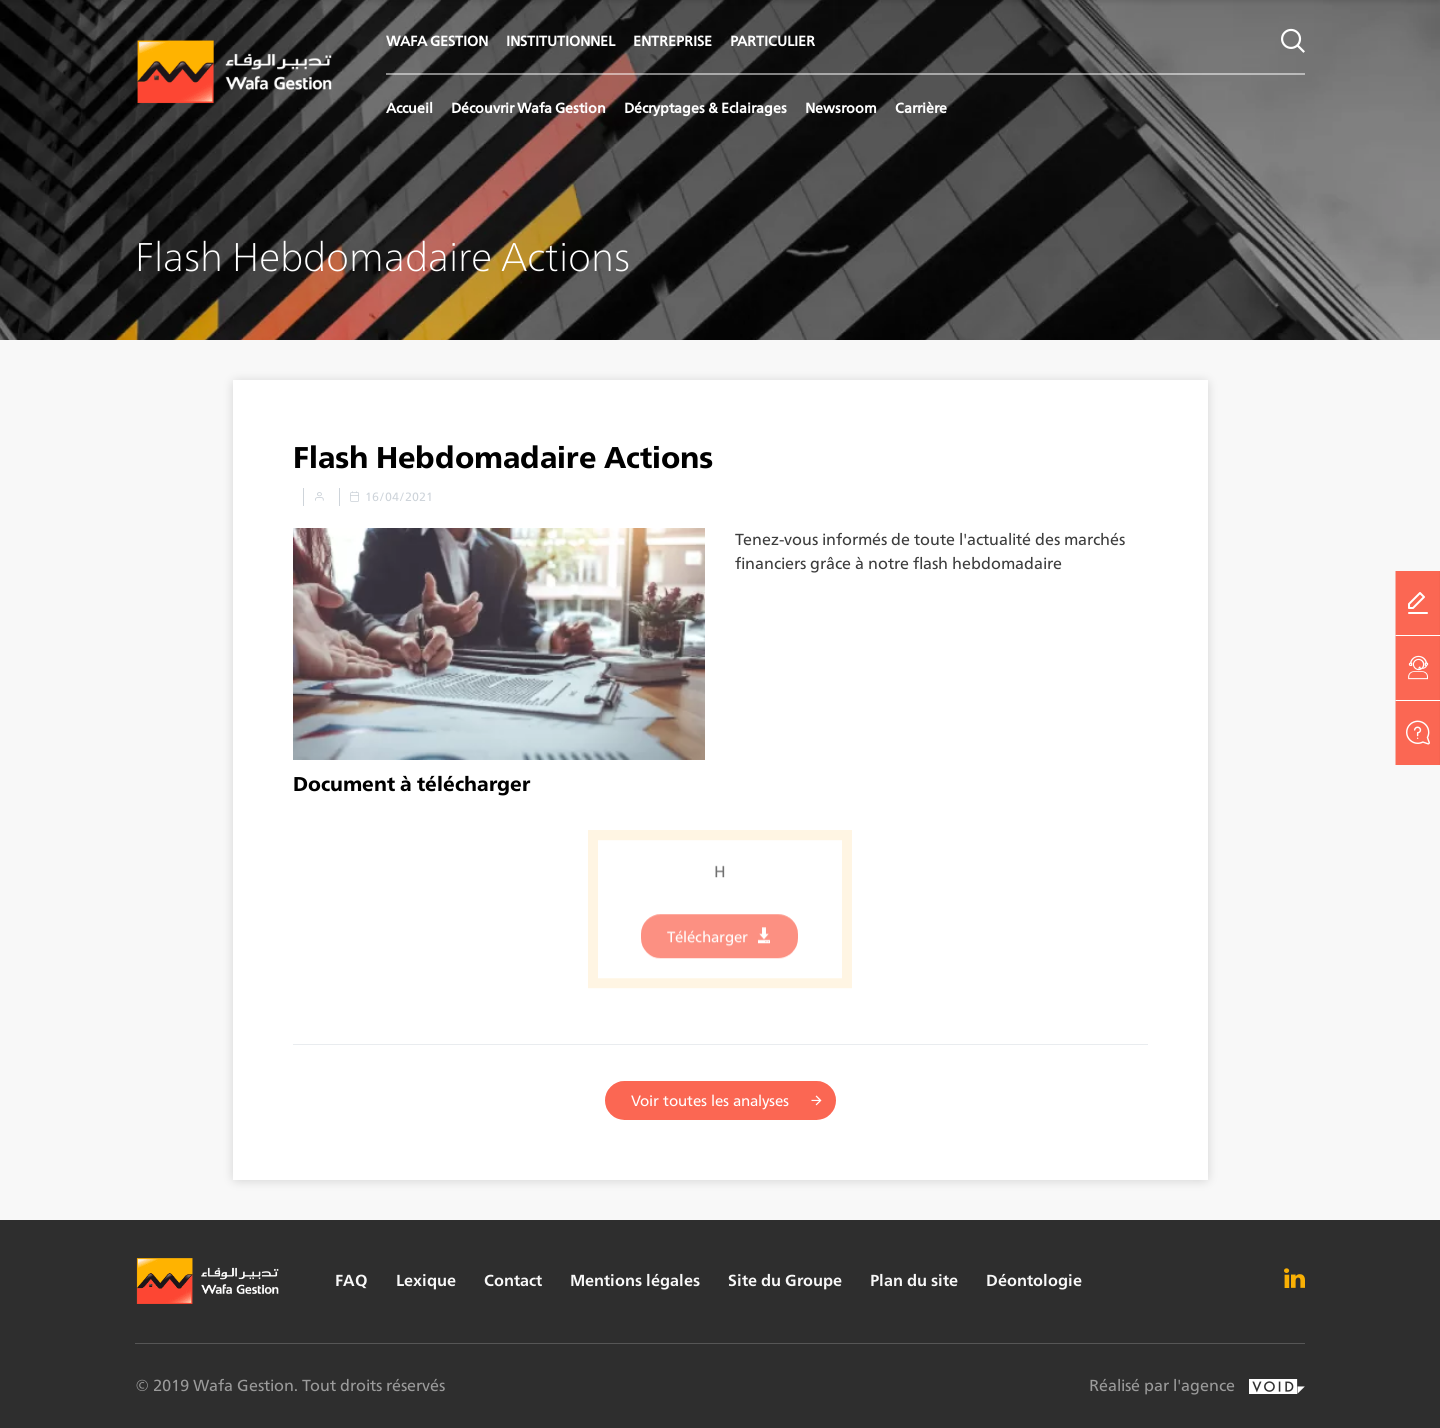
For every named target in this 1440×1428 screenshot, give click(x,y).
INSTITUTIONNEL (560, 40)
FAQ (351, 1280)
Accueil (409, 107)
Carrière (921, 107)
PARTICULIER (772, 40)
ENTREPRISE (672, 40)
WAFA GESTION (437, 40)
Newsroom (841, 107)
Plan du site (914, 1280)
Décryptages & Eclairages (705, 107)
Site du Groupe (785, 1280)
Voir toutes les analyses (710, 1101)
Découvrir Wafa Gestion (528, 107)
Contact (513, 1280)
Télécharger (707, 947)
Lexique (426, 1280)
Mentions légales (635, 1280)
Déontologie (1034, 1280)
